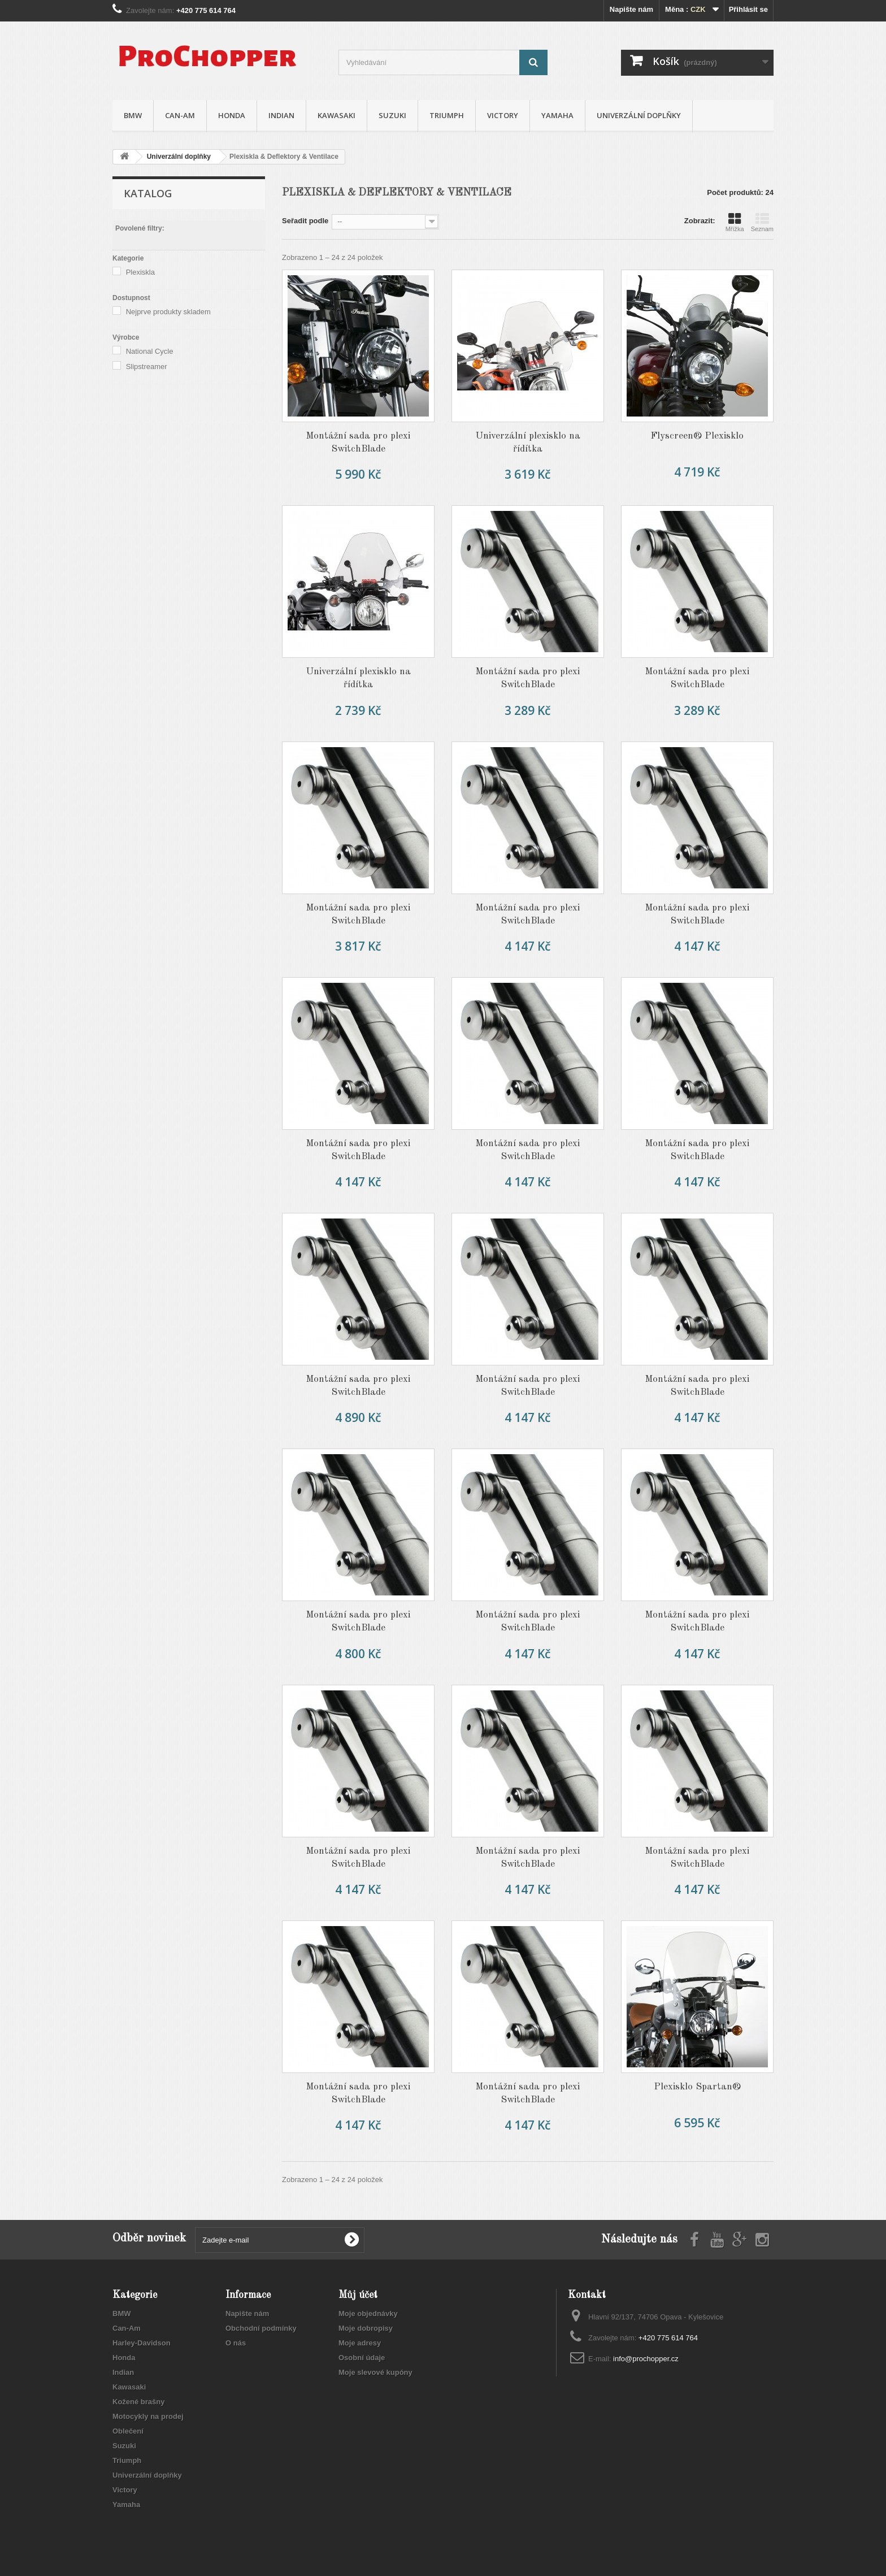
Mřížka (735, 222)
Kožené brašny (138, 2401)
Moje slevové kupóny (375, 2372)
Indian (281, 115)
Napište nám (631, 9)
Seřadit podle (305, 220)
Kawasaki (336, 115)
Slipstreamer (146, 366)
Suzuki (392, 115)
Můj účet (357, 2295)
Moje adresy (359, 2343)
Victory (502, 115)
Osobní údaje (361, 2357)
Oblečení (128, 2431)
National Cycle (149, 351)
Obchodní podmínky (261, 2328)
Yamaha (557, 115)
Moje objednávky (368, 2313)
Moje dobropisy (365, 2328)
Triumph (446, 115)
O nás (235, 2343)
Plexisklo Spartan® (697, 2087)
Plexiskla (140, 272)
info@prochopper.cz (646, 2358)
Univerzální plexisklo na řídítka (527, 442)
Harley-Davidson (141, 2343)
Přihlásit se (748, 9)
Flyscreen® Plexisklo (697, 436)
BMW (133, 115)
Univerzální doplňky (639, 115)
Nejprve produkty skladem (168, 311)
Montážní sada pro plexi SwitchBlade (358, 442)
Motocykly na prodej (148, 2416)
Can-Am (180, 115)
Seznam (762, 222)
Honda (231, 115)
